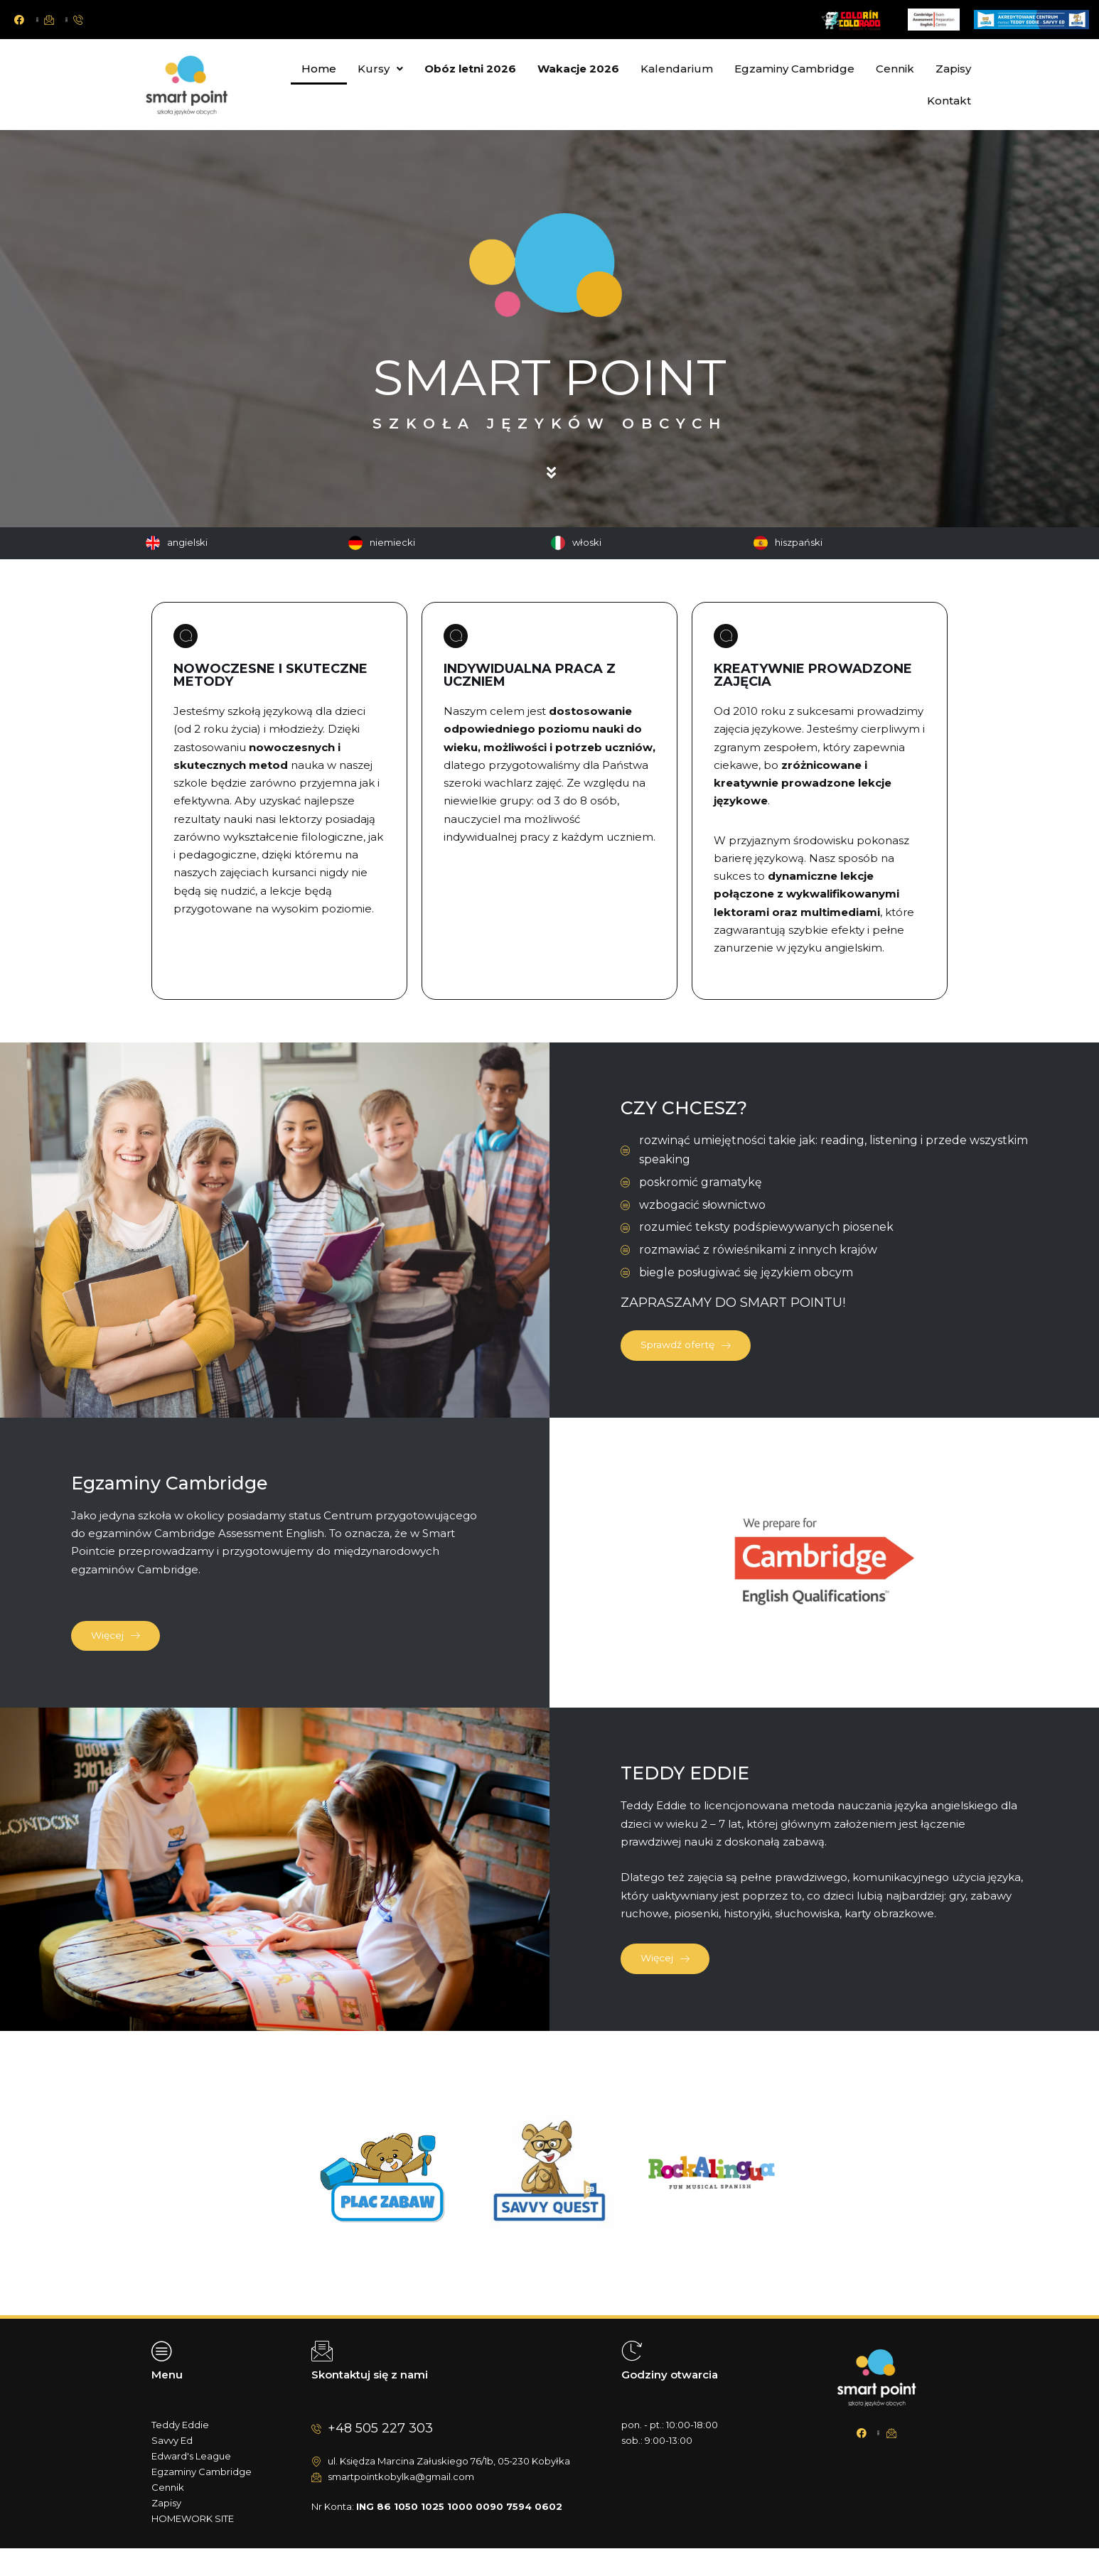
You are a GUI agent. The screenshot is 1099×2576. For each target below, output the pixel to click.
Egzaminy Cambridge (794, 68)
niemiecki (392, 542)
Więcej (124, 1653)
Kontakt (949, 100)
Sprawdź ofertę (696, 1356)
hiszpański (798, 542)
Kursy (380, 68)
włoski (586, 542)
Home (318, 68)
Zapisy (953, 68)
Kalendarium (676, 68)
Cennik (895, 68)
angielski (187, 542)
